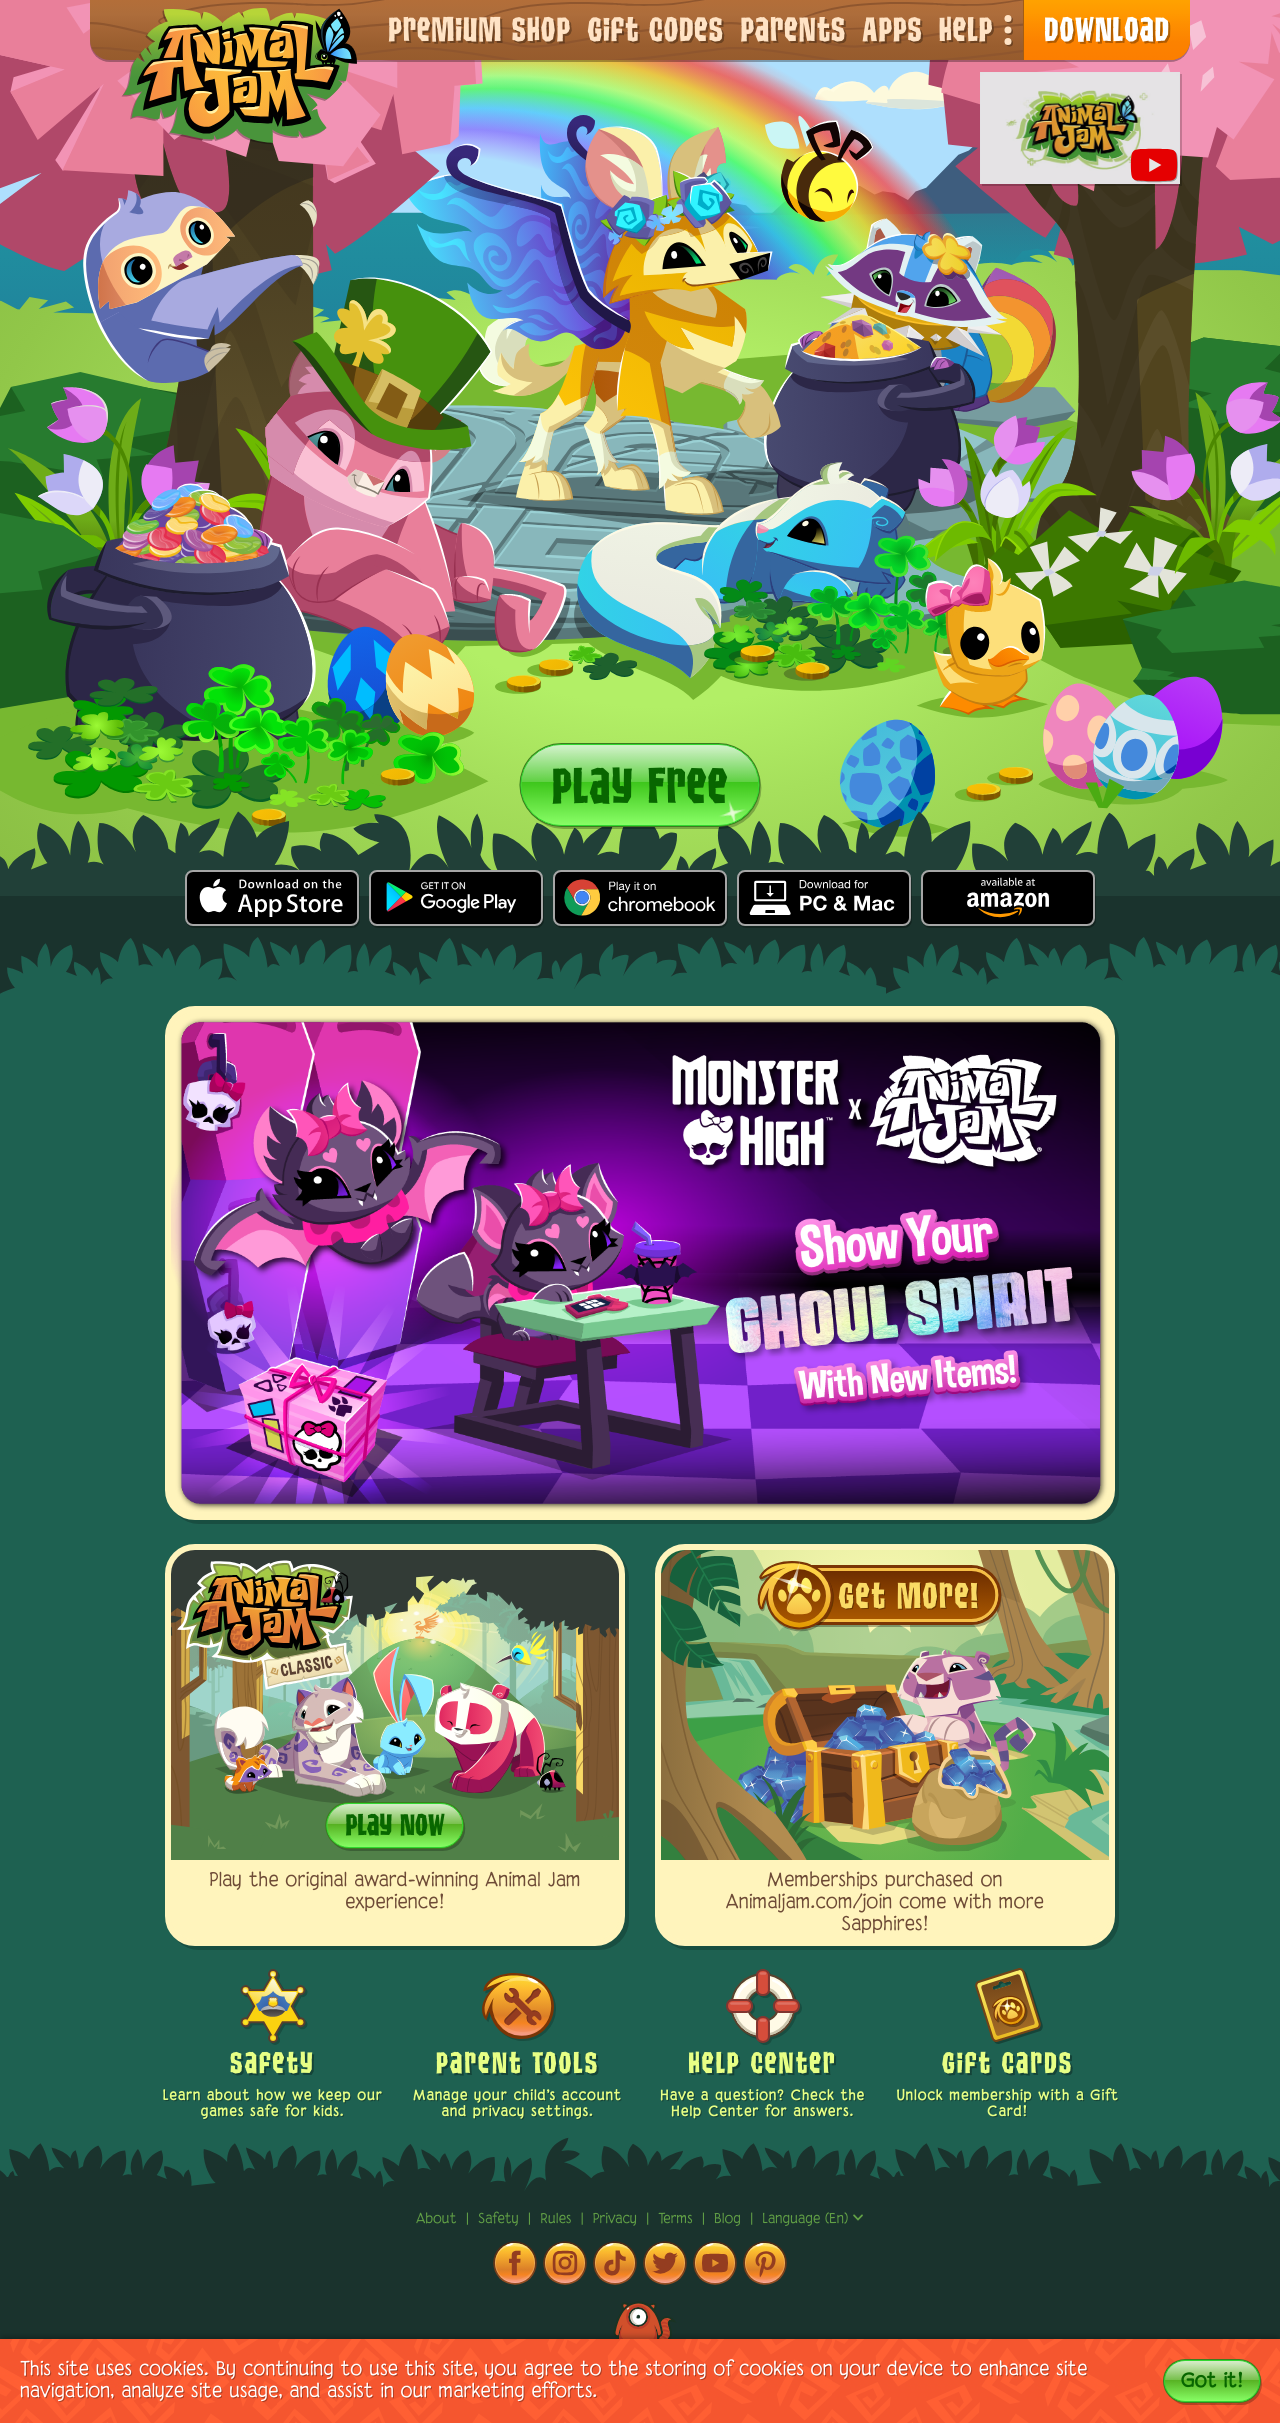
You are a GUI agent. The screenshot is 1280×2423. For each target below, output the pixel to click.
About (438, 2219)
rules (558, 2219)
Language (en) (812, 2219)
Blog (727, 2219)
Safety (501, 2219)
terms (677, 2219)
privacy (617, 2219)
